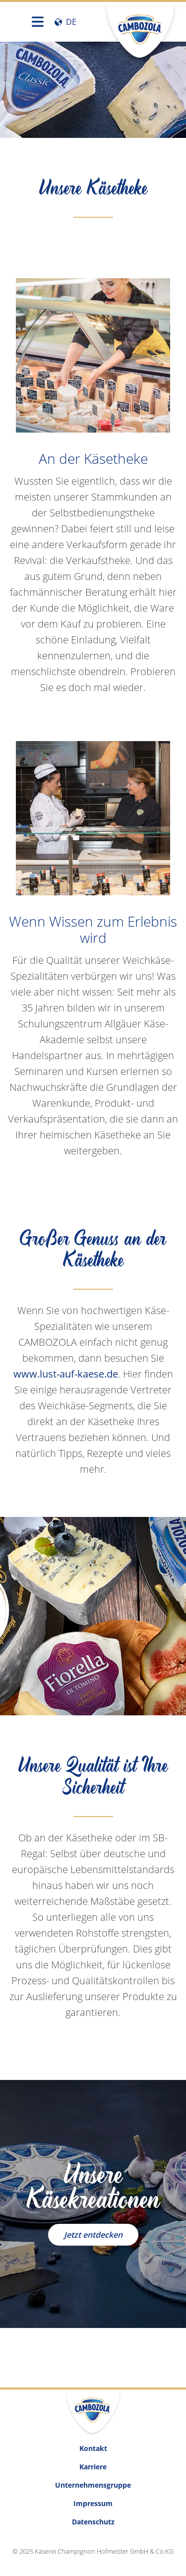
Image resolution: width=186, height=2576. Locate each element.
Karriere (93, 2466)
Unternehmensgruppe (93, 2485)
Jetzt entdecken (93, 2234)
